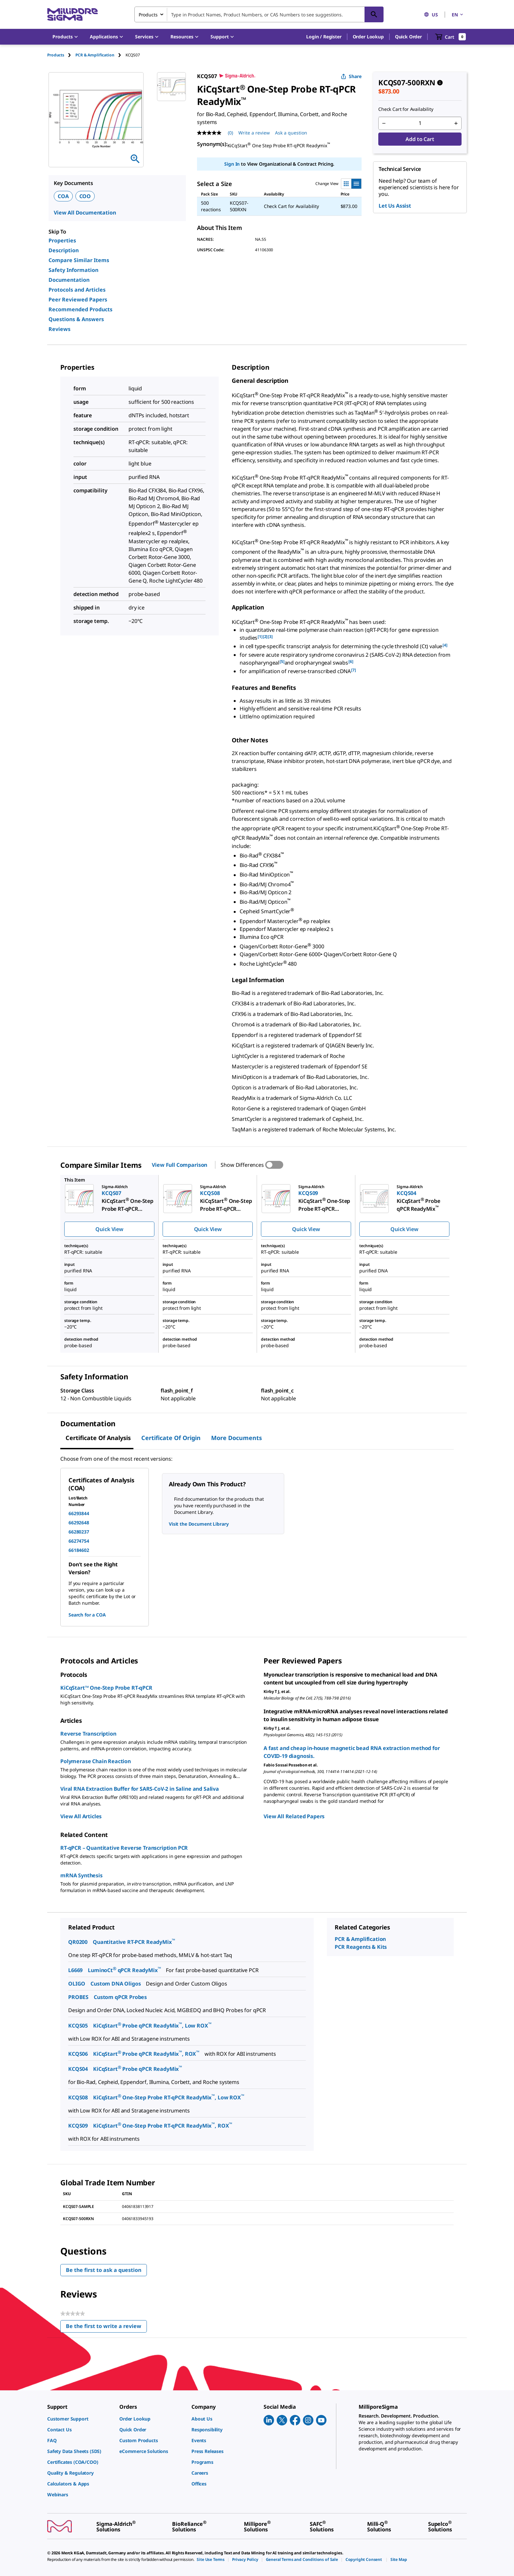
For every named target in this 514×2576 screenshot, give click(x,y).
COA (63, 196)
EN (458, 14)
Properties (62, 240)
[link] (80, 2419)
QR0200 (78, 1942)
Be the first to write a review (106, 2327)
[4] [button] (445, 645)
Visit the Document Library (198, 1524)
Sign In (232, 164)
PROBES (78, 1997)
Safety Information (73, 270)
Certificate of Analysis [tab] (98, 1438)
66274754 (79, 1541)
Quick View (109, 1229)
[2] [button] (265, 636)
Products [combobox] (148, 14)
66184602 (79, 1550)
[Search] (374, 14)
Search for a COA (87, 1615)
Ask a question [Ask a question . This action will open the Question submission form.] (291, 133)
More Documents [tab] (236, 1438)
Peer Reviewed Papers (78, 299)
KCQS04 (78, 2068)
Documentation (69, 279)
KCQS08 (78, 2097)
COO (85, 196)
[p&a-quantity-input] (420, 123)
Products (55, 55)
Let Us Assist (395, 205)
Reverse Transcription (88, 1733)
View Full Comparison (179, 1165)
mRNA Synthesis (81, 1875)
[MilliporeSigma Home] (72, 14)
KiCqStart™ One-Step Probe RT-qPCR (106, 1687)
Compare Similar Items (79, 260)
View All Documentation (85, 212)
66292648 (79, 1522)
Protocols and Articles (77, 289)
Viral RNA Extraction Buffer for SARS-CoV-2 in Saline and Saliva (139, 1788)
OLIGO (76, 1983)
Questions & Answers (76, 319)
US (431, 14)
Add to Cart (419, 139)
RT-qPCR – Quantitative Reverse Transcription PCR (124, 1847)
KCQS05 (78, 2025)
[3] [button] (270, 636)
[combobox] (259, 14)
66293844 (79, 1513)
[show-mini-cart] (450, 36)
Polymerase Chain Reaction (95, 1761)
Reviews (59, 329)
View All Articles (81, 1816)
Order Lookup (368, 36)
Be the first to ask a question (103, 2270)
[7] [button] (353, 670)
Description (64, 250)
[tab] (61, 55)
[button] (323, 36)
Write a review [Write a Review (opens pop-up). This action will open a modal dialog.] (254, 133)
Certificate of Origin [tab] (171, 1438)
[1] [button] (260, 636)
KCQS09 (78, 2125)
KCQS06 (78, 2053)
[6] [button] (350, 661)
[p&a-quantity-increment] (456, 123)
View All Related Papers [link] (294, 1816)
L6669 (75, 1970)
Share (351, 76)
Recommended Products (80, 309)
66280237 (79, 1532)
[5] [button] (282, 661)
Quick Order (408, 36)
